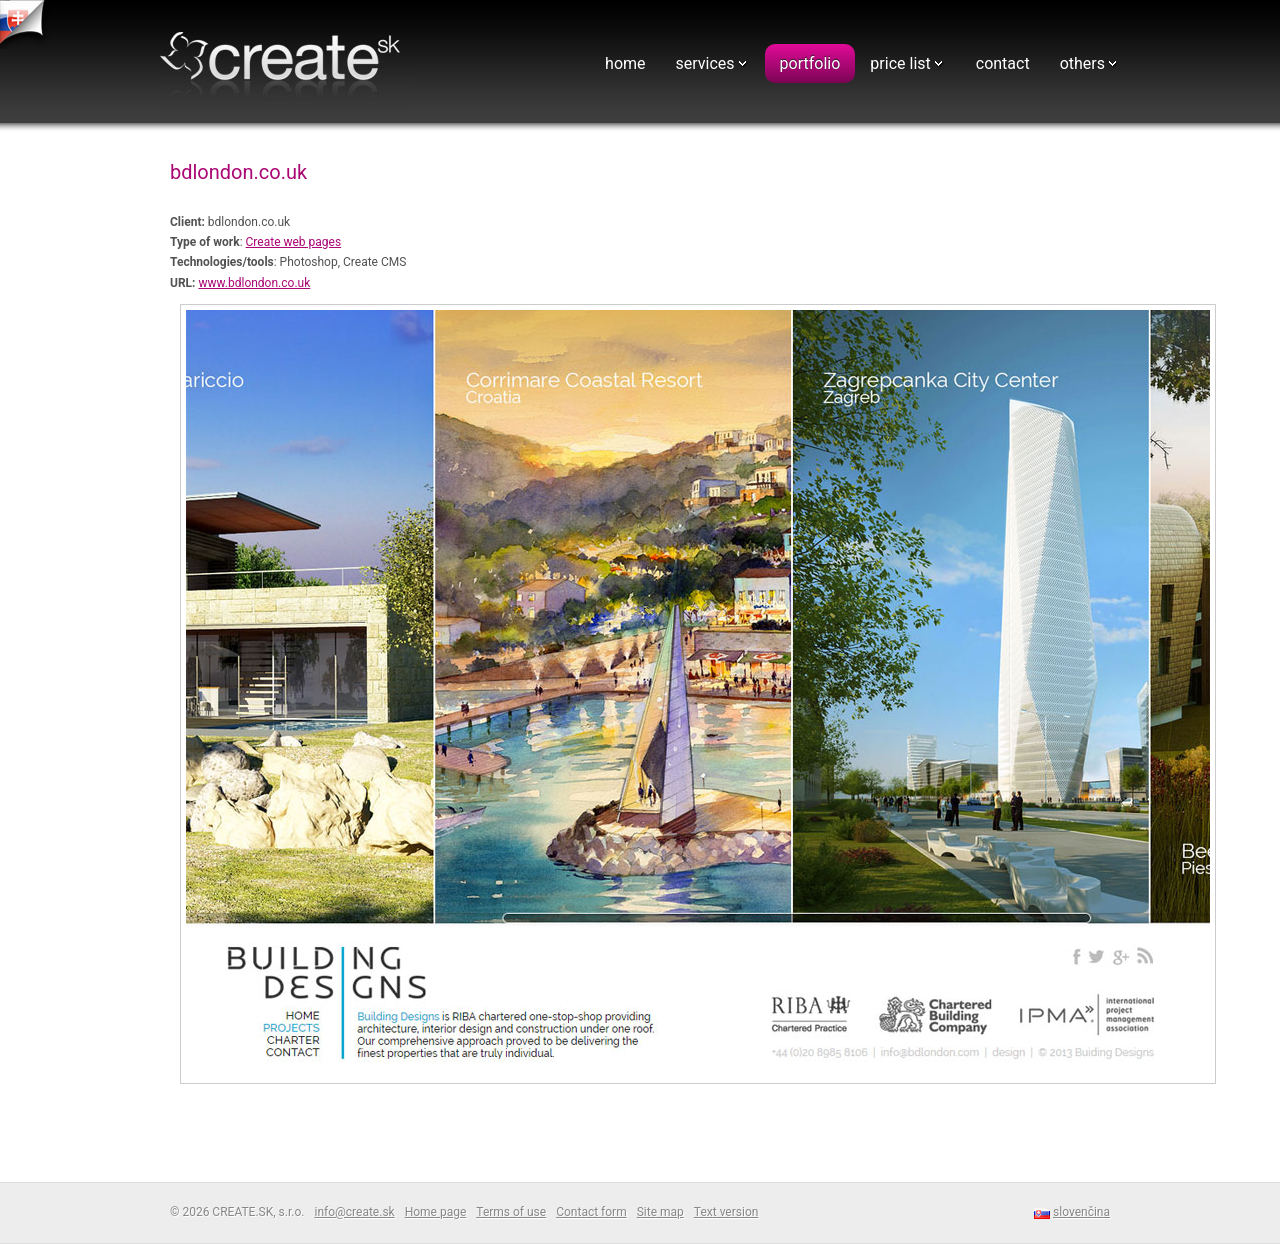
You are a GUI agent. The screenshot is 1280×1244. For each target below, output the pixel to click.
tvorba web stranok (25, 24)
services (705, 63)
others (1082, 63)
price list (900, 63)
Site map (660, 1212)
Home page (436, 1212)
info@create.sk (354, 1212)
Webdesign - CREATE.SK (285, 63)
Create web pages (294, 242)
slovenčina (1081, 1212)
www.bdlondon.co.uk (254, 283)
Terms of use (511, 1212)
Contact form (591, 1212)
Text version (726, 1212)
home (625, 63)
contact (1003, 63)
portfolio (810, 63)
